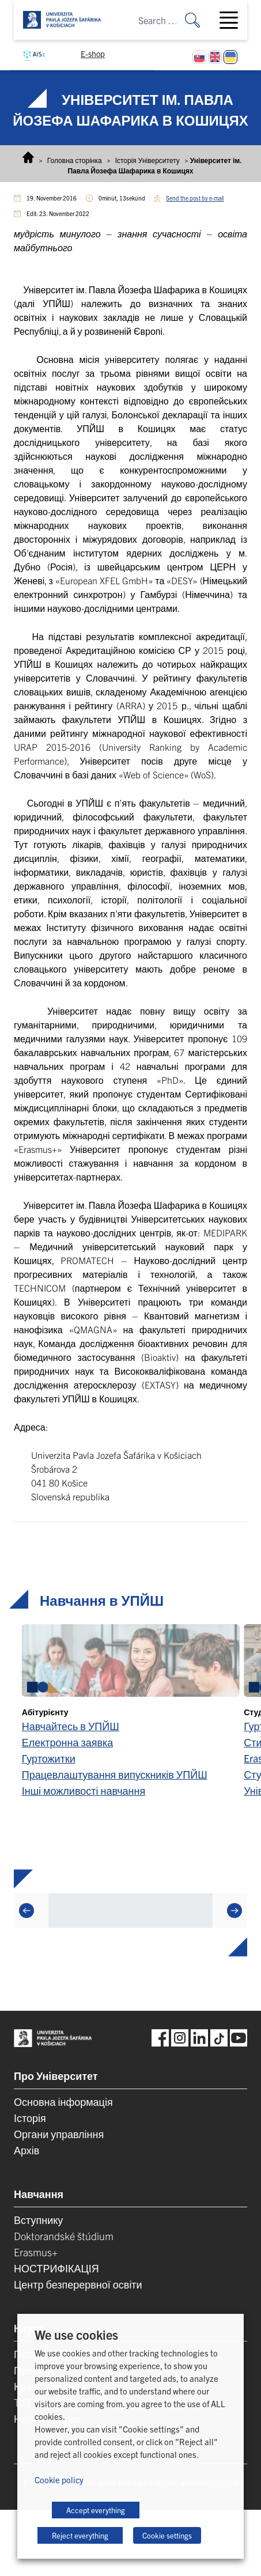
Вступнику (38, 2219)
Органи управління (59, 2133)
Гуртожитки (48, 1758)
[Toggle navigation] (233, 20)
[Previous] (26, 1910)
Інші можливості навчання (84, 1790)
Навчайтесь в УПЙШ (70, 1726)
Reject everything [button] (80, 2535)
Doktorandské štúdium (64, 2235)
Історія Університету (147, 160)
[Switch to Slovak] (199, 57)
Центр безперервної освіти (78, 2284)
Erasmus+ (36, 2252)
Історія (30, 2117)
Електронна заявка (68, 1742)
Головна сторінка (74, 160)
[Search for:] (201, 20)
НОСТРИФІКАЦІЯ (56, 2268)
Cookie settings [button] (167, 2535)
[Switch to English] (215, 57)
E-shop (93, 53)
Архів (26, 2150)
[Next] (234, 1910)
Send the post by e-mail (195, 198)
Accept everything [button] (95, 2510)
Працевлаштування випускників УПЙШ (114, 1774)
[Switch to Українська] (230, 57)
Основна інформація (63, 2101)
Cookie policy (59, 2479)
